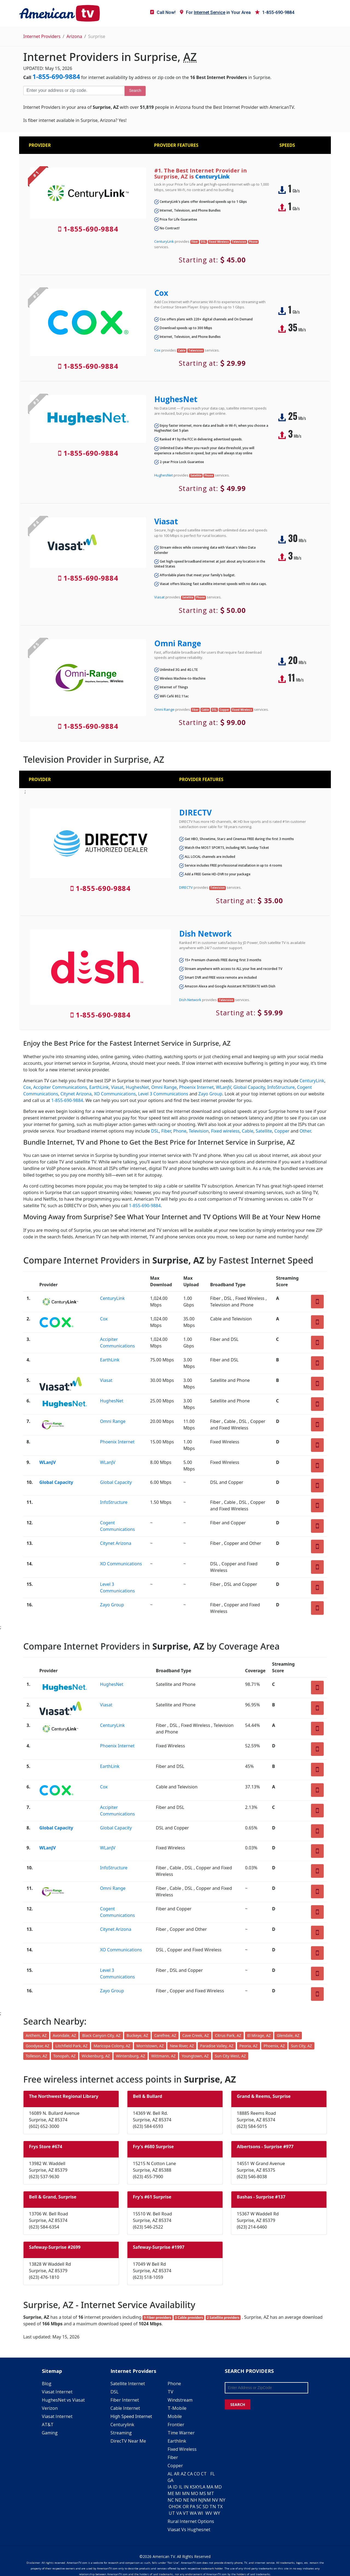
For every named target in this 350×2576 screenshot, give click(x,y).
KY (197, 2487)
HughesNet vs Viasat (63, 2400)
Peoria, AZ (249, 2045)
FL (212, 2474)
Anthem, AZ (36, 2035)
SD (205, 2507)
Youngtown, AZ (195, 2056)
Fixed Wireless (182, 2449)
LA (202, 2487)
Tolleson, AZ (36, 2056)
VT (186, 2513)
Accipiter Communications (60, 1087)
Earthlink (177, 2441)
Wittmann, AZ (163, 2056)
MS (202, 2493)
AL (170, 2474)
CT (204, 2474)
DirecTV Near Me (128, 2441)
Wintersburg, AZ (130, 2056)
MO (194, 2493)
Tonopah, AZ (64, 2056)
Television (199, 1131)
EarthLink (99, 1087)
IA (170, 2487)
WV (208, 2513)
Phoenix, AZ (274, 2045)
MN (186, 2493)
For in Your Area (215, 12)
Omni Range (177, 643)
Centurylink (122, 2425)
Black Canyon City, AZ (101, 2035)
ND (178, 2500)
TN (212, 2507)
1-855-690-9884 (274, 12)
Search (135, 90)
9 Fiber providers (157, 2317)
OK (178, 2507)
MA (209, 2487)
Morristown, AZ (150, 2045)
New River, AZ (182, 2045)
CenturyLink (212, 176)
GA (170, 2480)
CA (190, 2474)
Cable (247, 1131)
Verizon (50, 2408)
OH (172, 2507)
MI (178, 2493)
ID (175, 2487)
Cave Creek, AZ (195, 2035)
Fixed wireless (225, 1131)
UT (172, 2513)
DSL (155, 1131)
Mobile (175, 2416)
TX (220, 2507)
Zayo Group (210, 1094)
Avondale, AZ (64, 2035)
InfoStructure (281, 1087)
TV (170, 2392)
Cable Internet (125, 2408)
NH (193, 2500)
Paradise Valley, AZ (217, 2045)
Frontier (176, 2425)
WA (193, 2513)
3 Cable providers (189, 2317)
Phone (179, 1131)
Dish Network (205, 933)
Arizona (74, 36)
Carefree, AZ (165, 2035)
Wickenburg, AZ (96, 2056)
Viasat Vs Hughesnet (189, 2530)
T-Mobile (177, 2408)
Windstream (180, 2400)
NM (207, 2500)
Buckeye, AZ (137, 2035)
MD (218, 2487)
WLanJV (223, 1087)
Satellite (264, 1131)
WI (200, 2513)
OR (186, 2507)
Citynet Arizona (76, 1094)
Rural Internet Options (191, 2521)
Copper (281, 1131)
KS (192, 2487)
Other (305, 1131)
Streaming (121, 2433)
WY (217, 2513)
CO (197, 2474)
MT (210, 2493)
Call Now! (163, 12)
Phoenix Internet (196, 1087)
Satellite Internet (127, 2384)
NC (171, 2500)
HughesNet (175, 399)
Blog (46, 2384)
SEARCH (237, 2404)
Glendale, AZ (288, 2035)
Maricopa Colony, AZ (112, 2045)
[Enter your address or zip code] (73, 90)
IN (186, 2487)
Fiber (166, 1131)
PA (192, 2507)
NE (186, 2500)
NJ (200, 2500)
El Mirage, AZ (259, 2035)
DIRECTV (195, 812)
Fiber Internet (124, 2400)
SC (199, 2507)
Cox (161, 293)
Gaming (50, 2433)
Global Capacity (249, 1087)
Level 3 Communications (163, 1094)
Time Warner (181, 2433)
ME (171, 2493)
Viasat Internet (57, 2392)
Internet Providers (41, 36)
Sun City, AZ (301, 2045)
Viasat (166, 521)
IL (181, 2487)
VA (179, 2513)
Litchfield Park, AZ (72, 2045)
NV (215, 2500)
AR (176, 2474)
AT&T (48, 2425)
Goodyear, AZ (37, 2045)
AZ (183, 2474)
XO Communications (115, 1094)
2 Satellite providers (223, 2317)
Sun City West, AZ (230, 2056)
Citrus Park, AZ (228, 2035)
